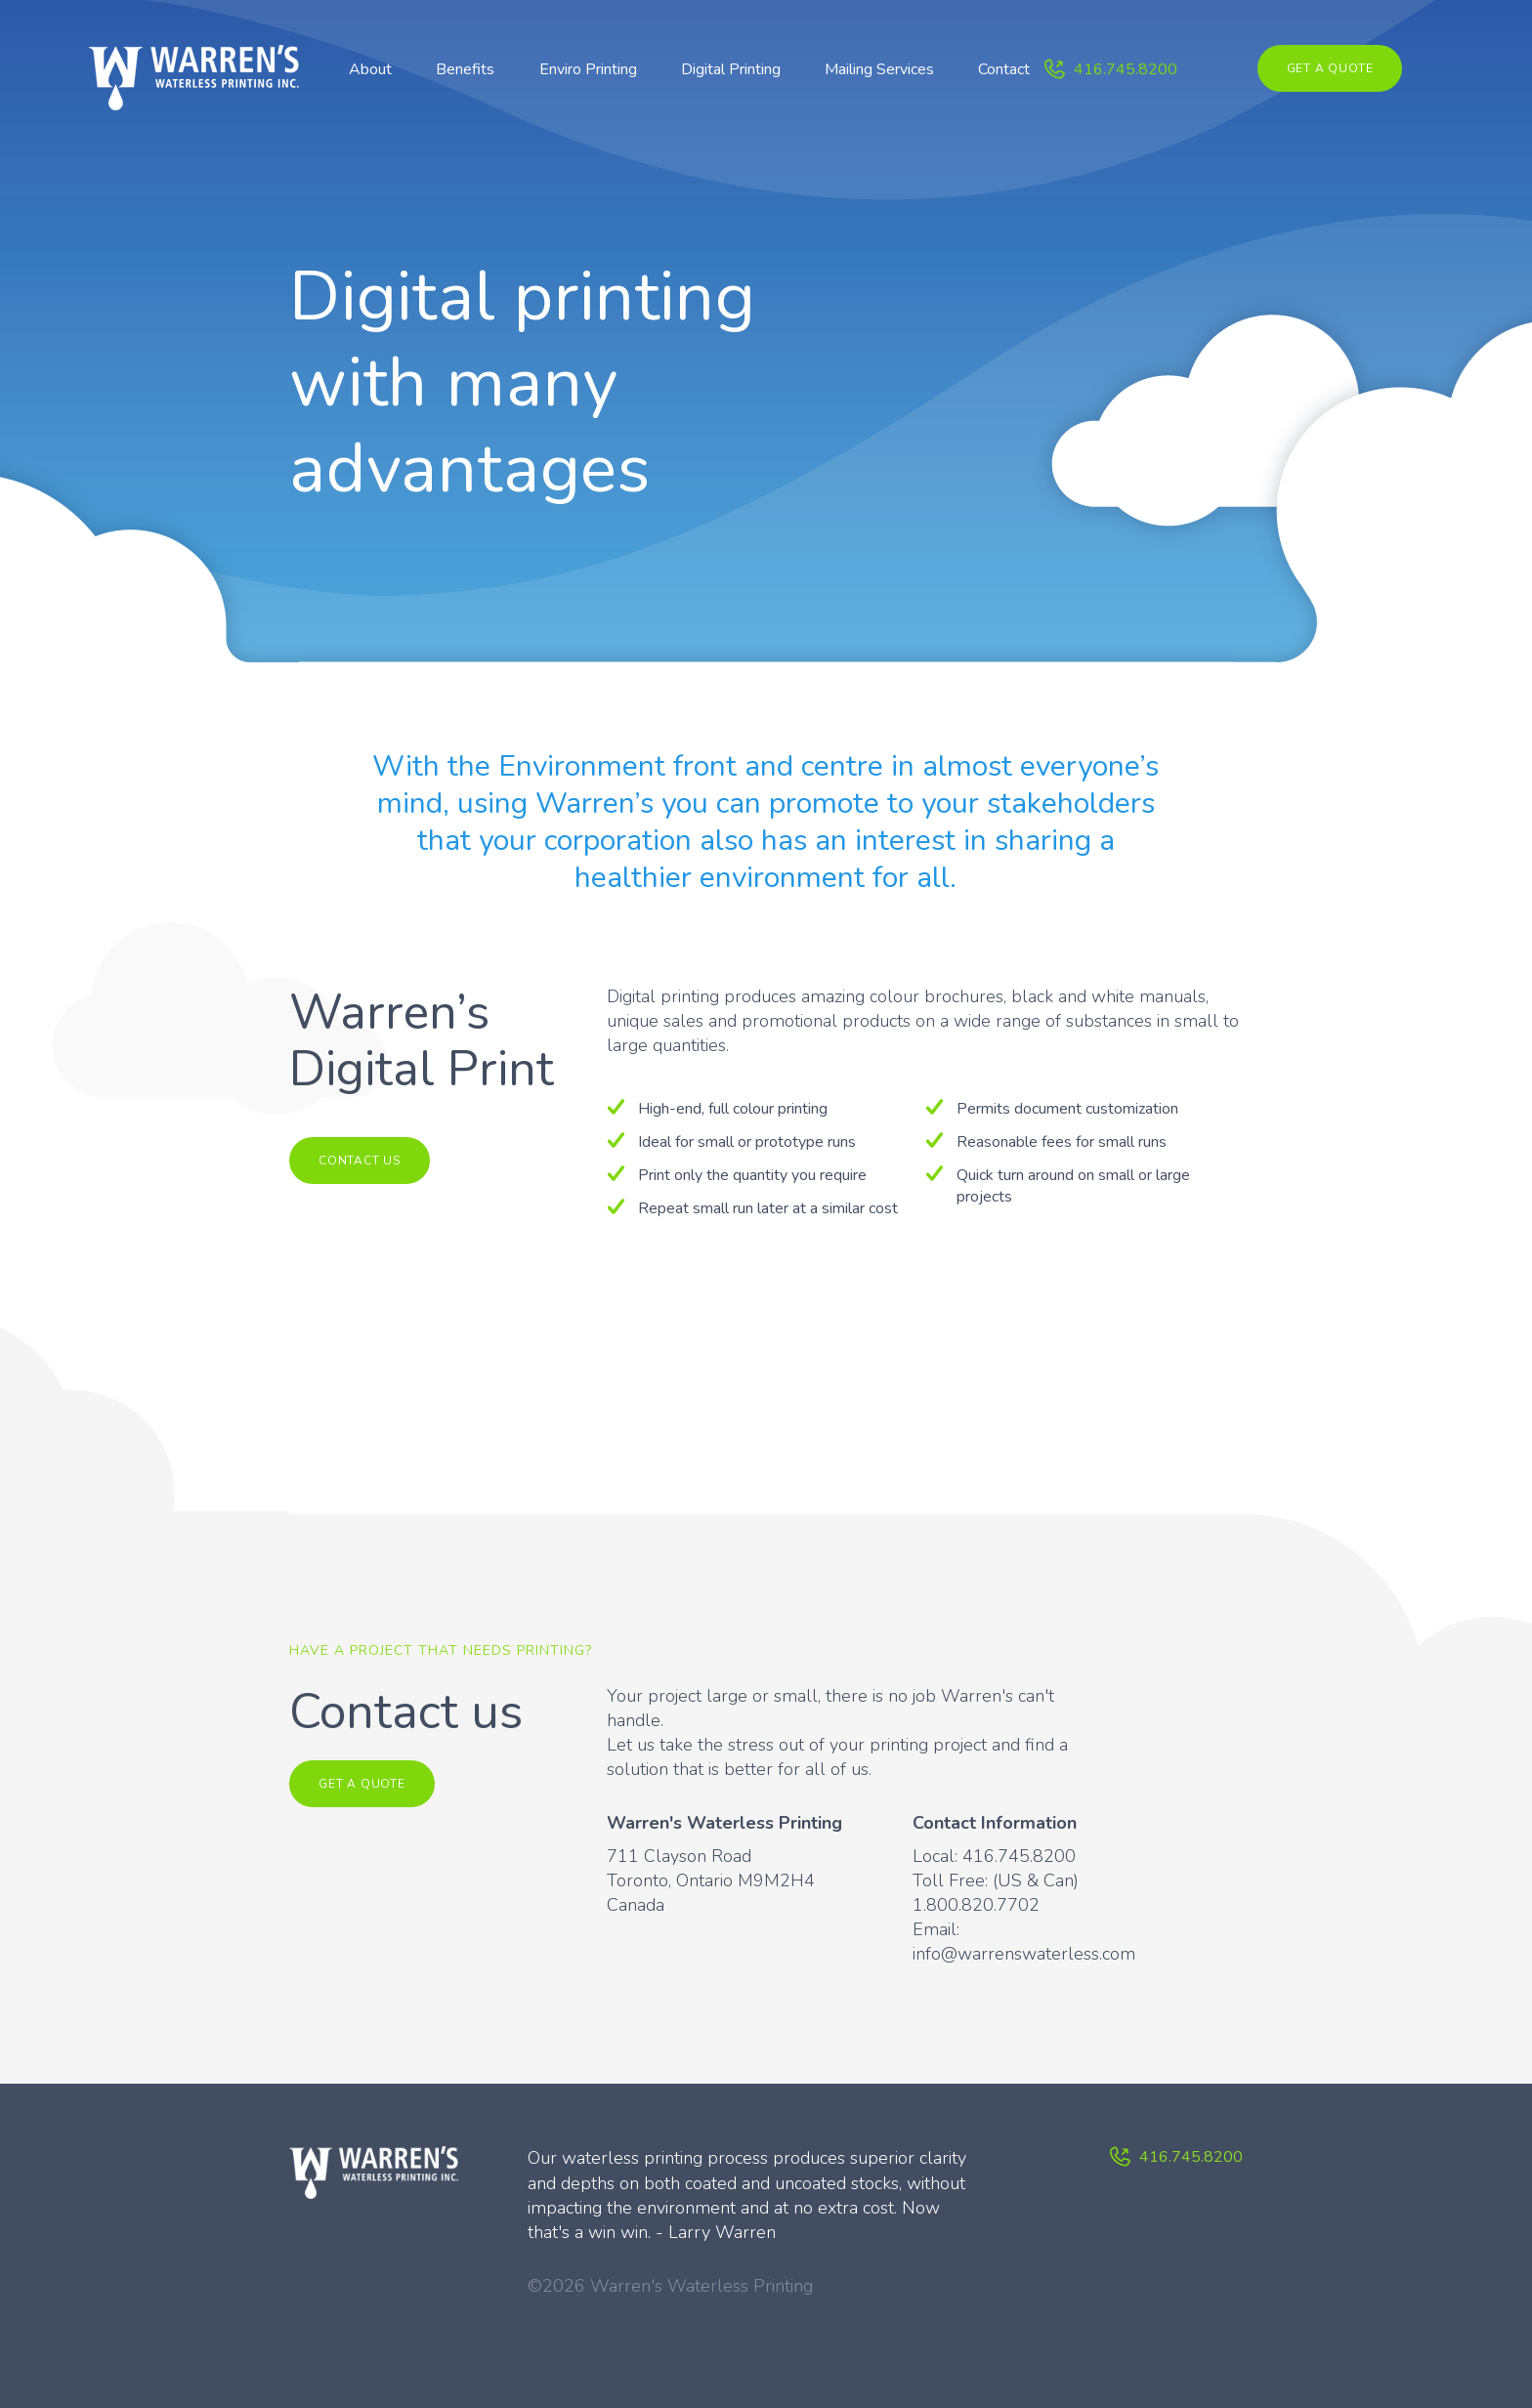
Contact (1004, 69)
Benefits (465, 69)
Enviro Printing (588, 69)
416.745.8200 (1125, 69)
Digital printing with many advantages (522, 383)
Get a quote (1330, 68)
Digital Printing (731, 69)
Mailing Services (879, 69)
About (370, 69)
